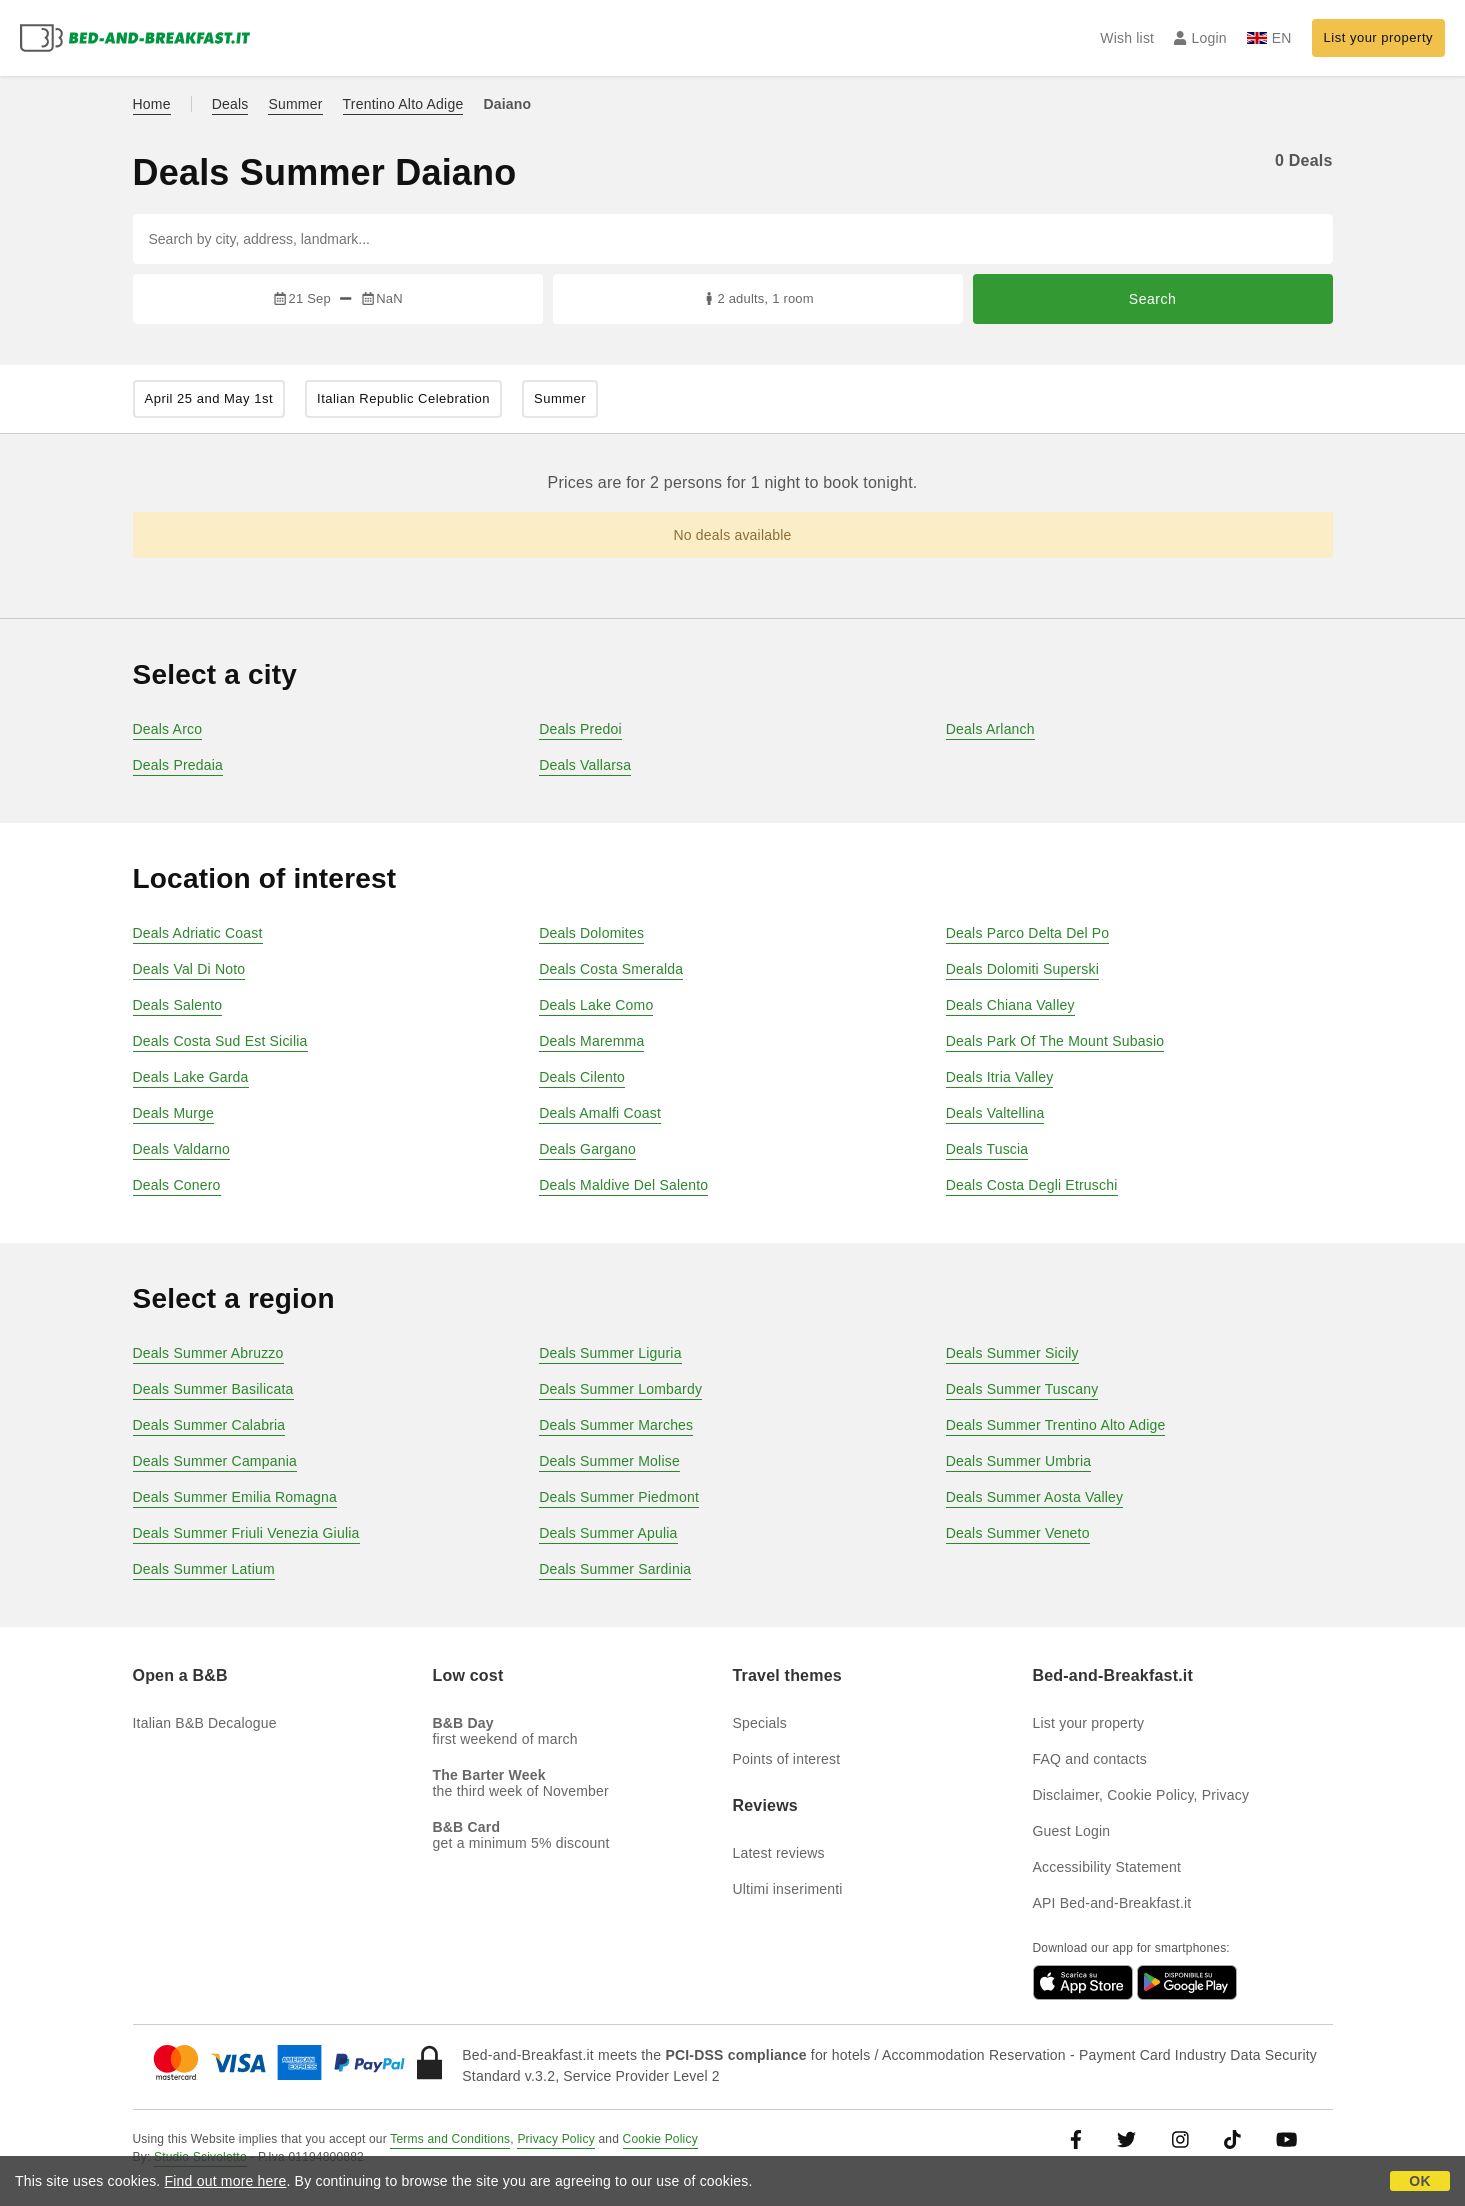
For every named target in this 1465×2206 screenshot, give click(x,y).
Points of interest (787, 1759)
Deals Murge (174, 1113)
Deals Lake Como (596, 1005)
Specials (760, 1723)
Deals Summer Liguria (610, 1353)
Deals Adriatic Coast (198, 933)
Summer (295, 104)
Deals (230, 104)
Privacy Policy (555, 2139)
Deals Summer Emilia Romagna (235, 1497)
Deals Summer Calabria (209, 1425)
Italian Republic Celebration (403, 398)
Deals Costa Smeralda (611, 969)
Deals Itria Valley (1000, 1077)
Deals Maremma (591, 1041)
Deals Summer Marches (616, 1425)
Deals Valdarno (182, 1149)
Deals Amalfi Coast (600, 1113)
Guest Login (1072, 1831)
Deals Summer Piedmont (619, 1497)
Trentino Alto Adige (403, 104)
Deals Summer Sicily (1012, 1353)
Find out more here (226, 2181)
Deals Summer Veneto (1018, 1533)
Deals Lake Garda (191, 1077)
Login (1200, 38)
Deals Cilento (582, 1077)
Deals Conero (177, 1185)
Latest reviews (779, 1853)
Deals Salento (178, 1005)
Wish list (1127, 38)
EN (1269, 38)
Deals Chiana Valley (1010, 1005)
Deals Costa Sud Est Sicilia (220, 1041)
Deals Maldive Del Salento (623, 1185)
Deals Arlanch (990, 729)
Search (1152, 299)
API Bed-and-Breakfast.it (1112, 1903)
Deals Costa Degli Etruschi (1032, 1185)
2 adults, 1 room (757, 298)
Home (152, 104)
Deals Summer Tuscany (1022, 1389)
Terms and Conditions (450, 2139)
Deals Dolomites (591, 933)
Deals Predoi (580, 729)
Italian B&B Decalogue (205, 1723)
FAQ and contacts (1090, 1759)
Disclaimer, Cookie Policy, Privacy (1141, 1795)
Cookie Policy (660, 2139)
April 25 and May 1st (209, 398)
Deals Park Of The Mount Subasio (1055, 1041)
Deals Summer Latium (204, 1569)
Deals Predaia (178, 765)
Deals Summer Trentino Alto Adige (1056, 1425)
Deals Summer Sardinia (615, 1569)
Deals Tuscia (987, 1149)
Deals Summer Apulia (608, 1533)
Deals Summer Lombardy (620, 1389)
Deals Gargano (587, 1149)
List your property (1378, 37)
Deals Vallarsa (585, 765)
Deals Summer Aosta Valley (1034, 1497)
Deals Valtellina (995, 1113)
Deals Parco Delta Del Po (1028, 933)
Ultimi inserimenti (788, 1889)
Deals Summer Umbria (1018, 1461)
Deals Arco (168, 729)
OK (1419, 2181)
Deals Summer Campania (215, 1461)
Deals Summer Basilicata (213, 1389)
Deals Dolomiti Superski (1022, 969)
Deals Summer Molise (609, 1461)
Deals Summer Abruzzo (208, 1353)
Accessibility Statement (1107, 1867)
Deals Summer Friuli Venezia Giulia (246, 1533)
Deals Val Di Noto (189, 969)
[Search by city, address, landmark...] (733, 239)
